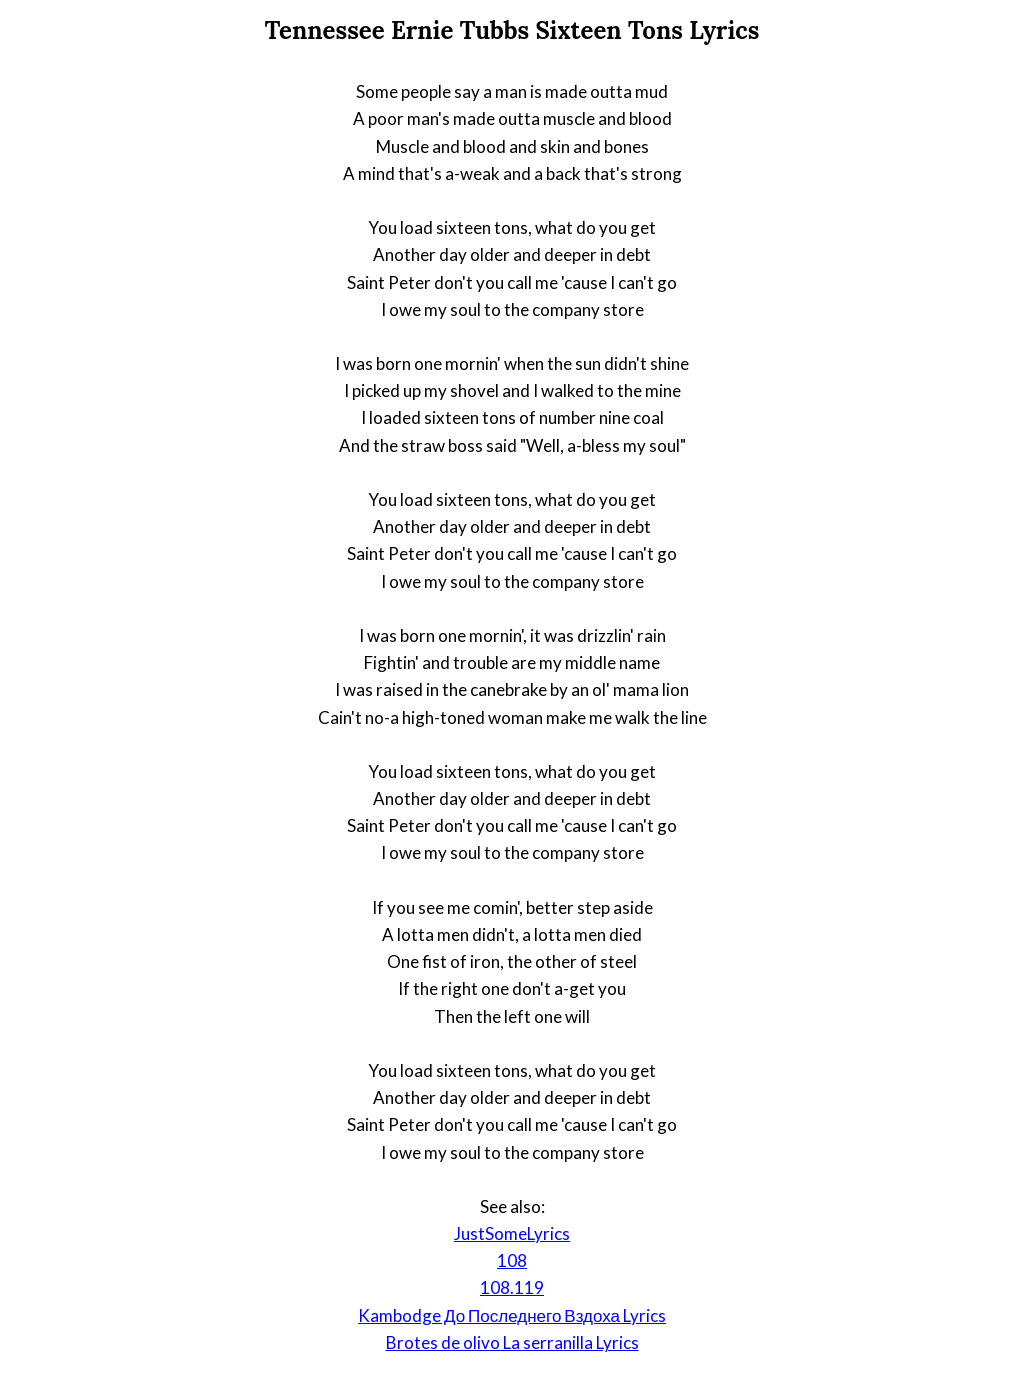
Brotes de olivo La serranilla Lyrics (512, 1342)
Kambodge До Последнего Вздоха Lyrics (512, 1315)
